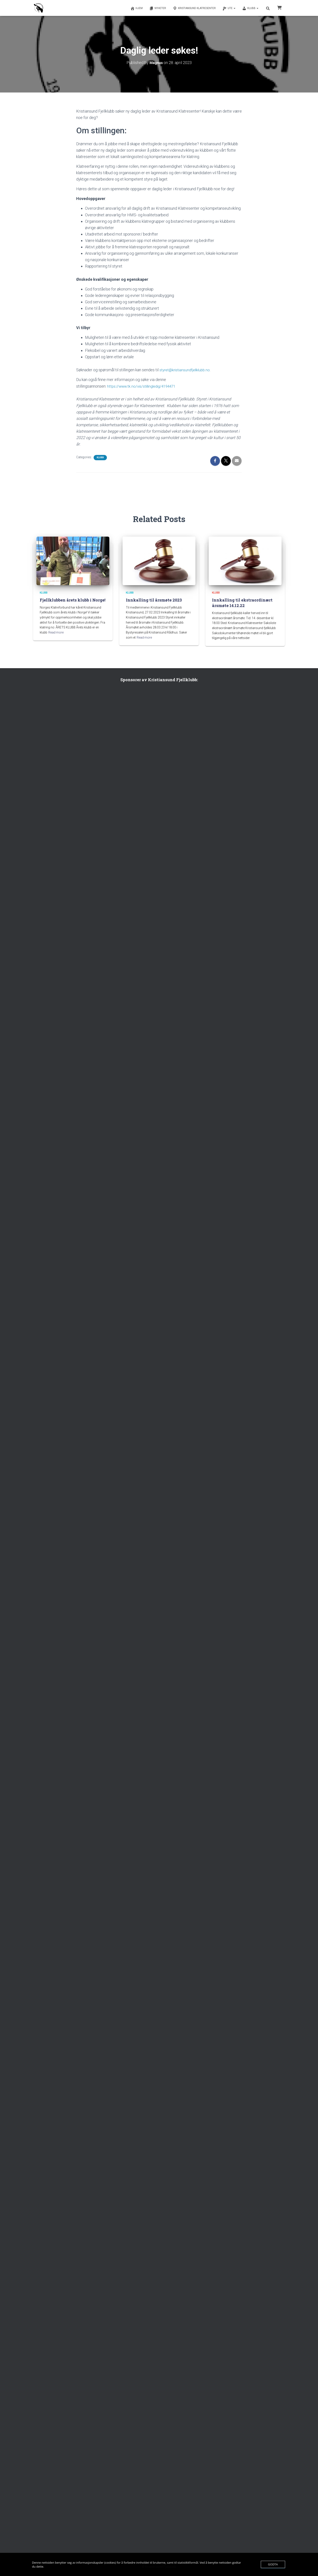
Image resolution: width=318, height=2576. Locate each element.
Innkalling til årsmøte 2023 (154, 599)
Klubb (100, 457)
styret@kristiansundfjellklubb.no (186, 369)
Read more (56, 632)
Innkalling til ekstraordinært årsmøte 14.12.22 (242, 602)
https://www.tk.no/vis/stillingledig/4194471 (144, 385)
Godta (273, 2564)
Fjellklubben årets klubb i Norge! (72, 599)
